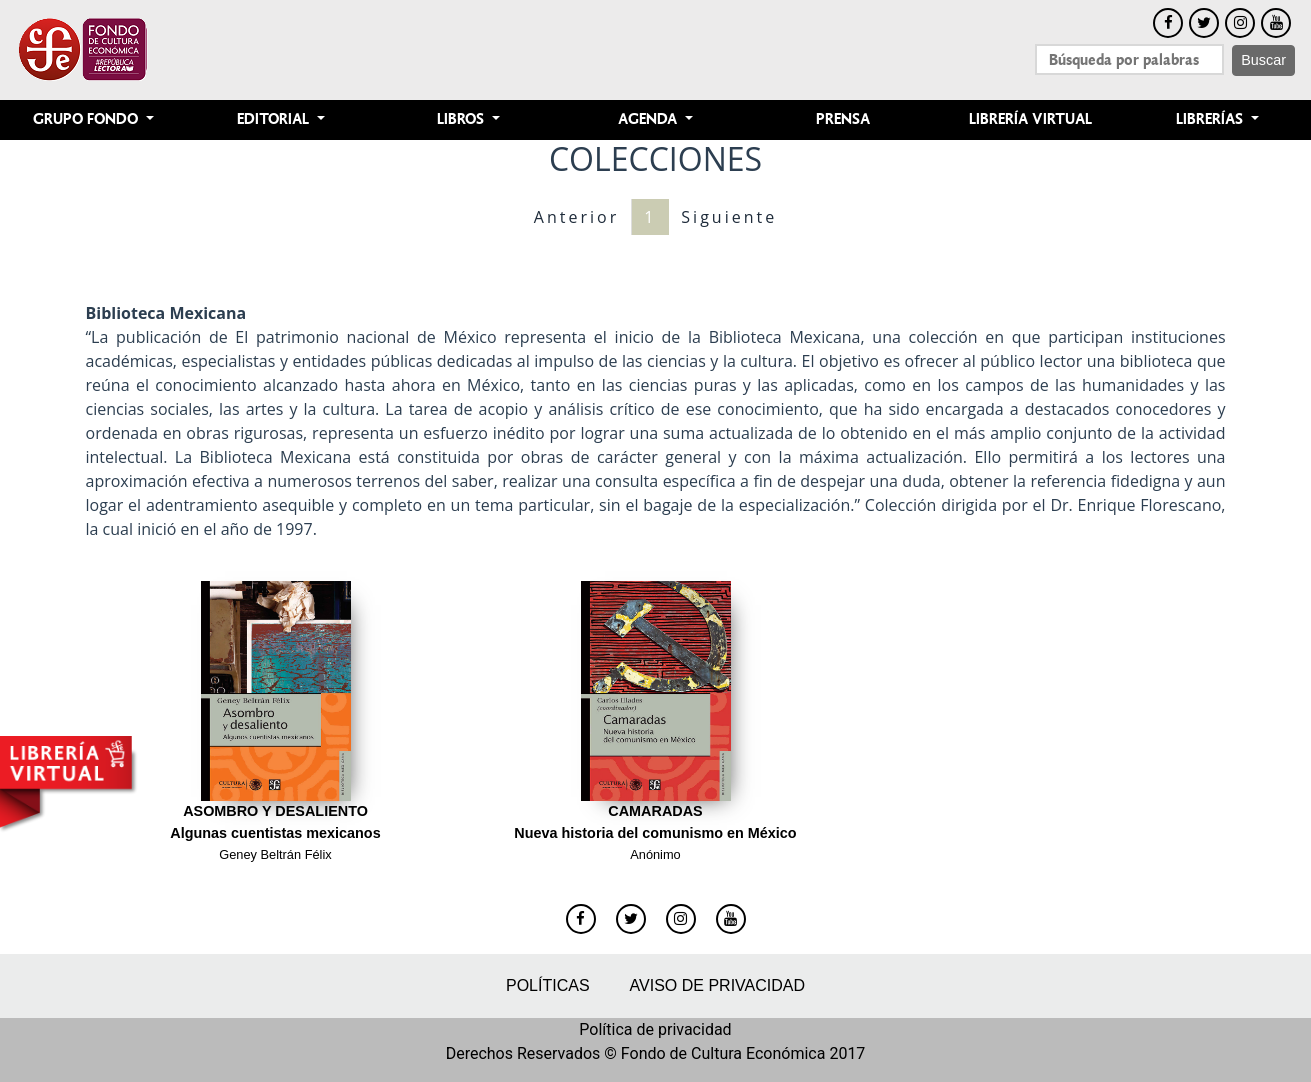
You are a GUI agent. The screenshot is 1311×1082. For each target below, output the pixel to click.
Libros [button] (462, 119)
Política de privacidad (655, 1029)
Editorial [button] (275, 119)
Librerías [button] (1211, 119)
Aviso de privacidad (717, 985)
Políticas (548, 985)
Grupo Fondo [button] (87, 119)
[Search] (1129, 59)
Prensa (843, 119)
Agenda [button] (649, 119)
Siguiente (729, 217)
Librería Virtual (1030, 119)
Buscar (1263, 60)
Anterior (576, 217)
